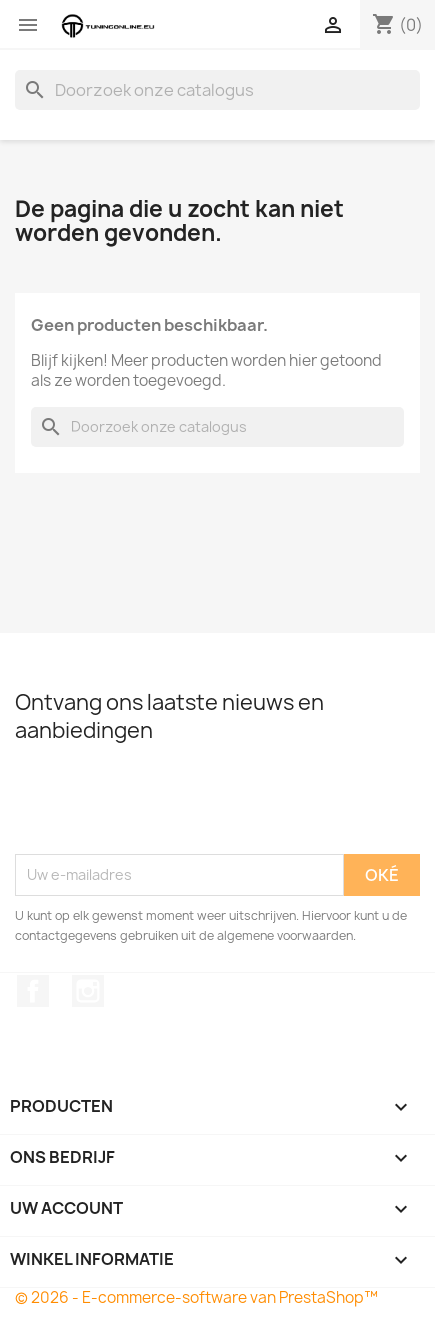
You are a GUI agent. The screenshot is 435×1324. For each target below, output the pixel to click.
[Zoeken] (217, 90)
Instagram (88, 991)
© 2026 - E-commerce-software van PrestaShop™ (196, 1297)
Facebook (33, 991)
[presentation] (167, 805)
